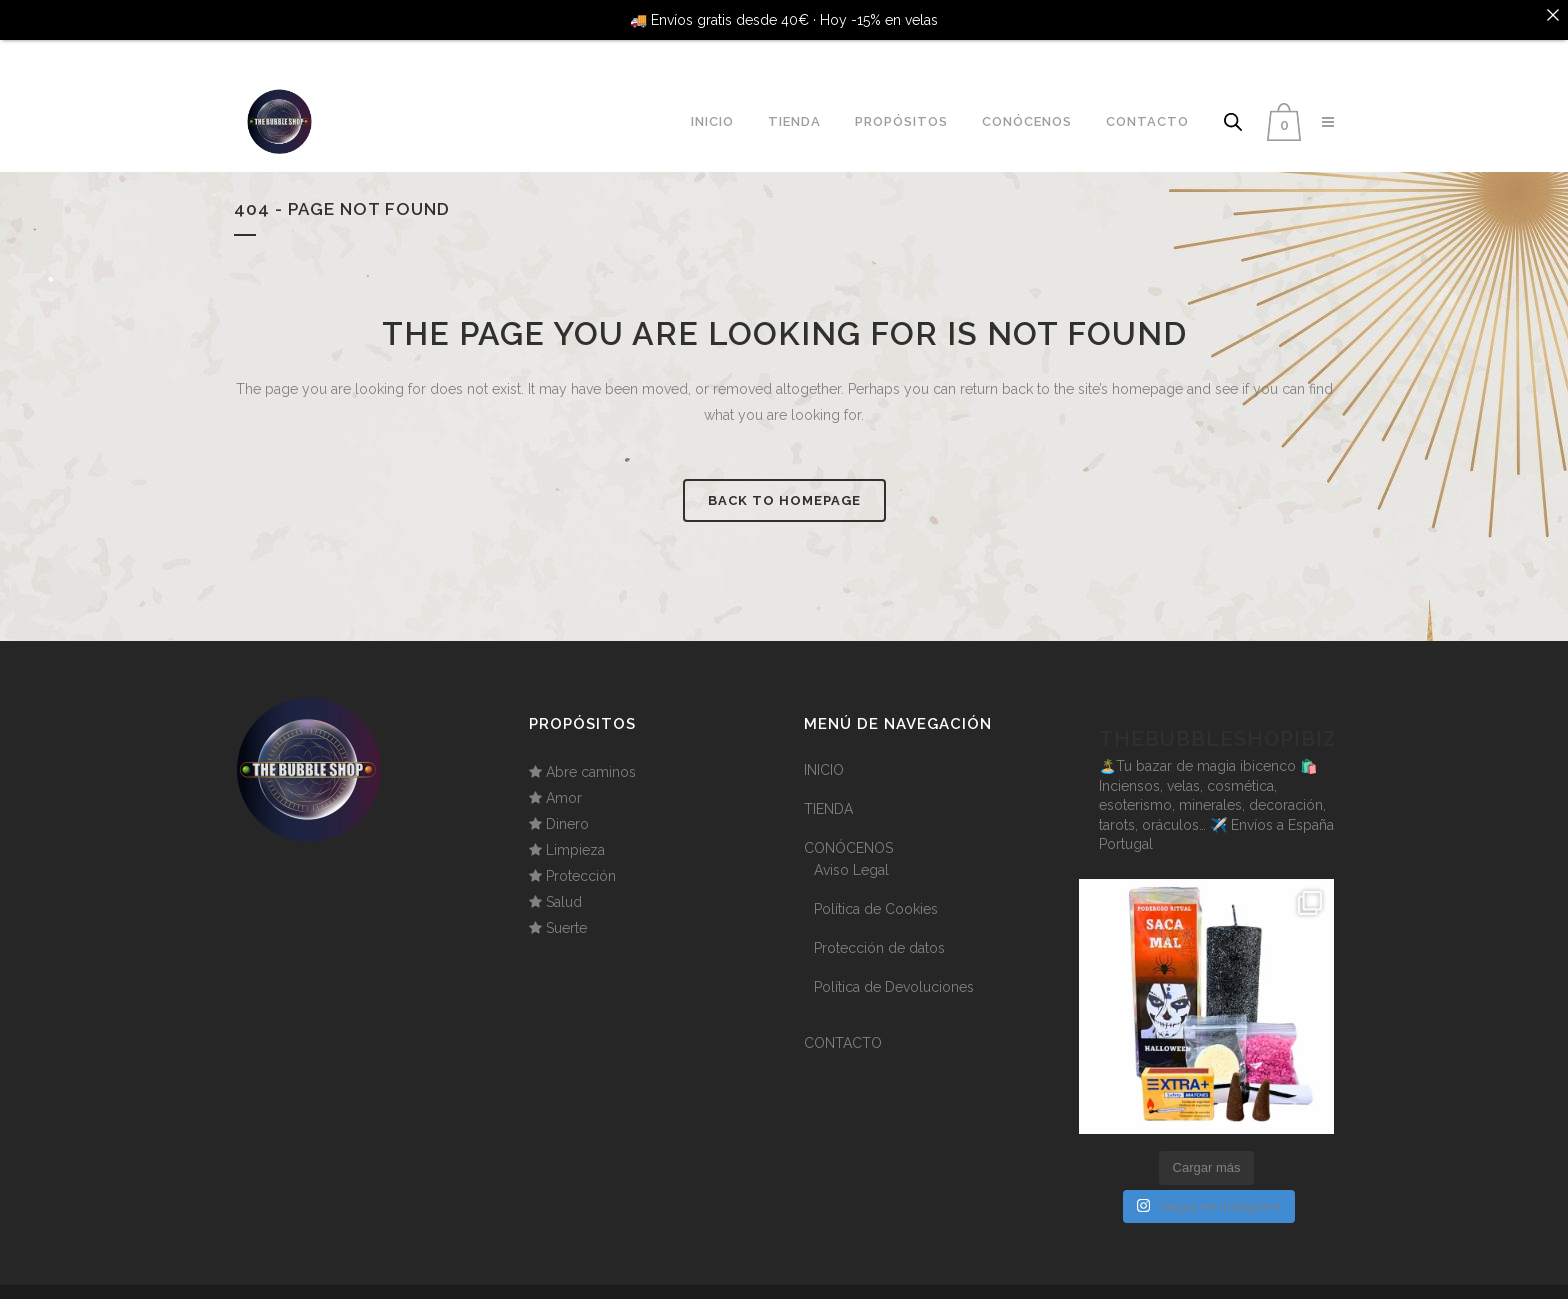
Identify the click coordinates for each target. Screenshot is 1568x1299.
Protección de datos (879, 929)
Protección (581, 857)
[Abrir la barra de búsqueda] (1233, 102)
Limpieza (575, 831)
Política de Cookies (876, 890)
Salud (564, 883)
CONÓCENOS (848, 829)
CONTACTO (843, 1024)
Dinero (567, 805)
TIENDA (828, 790)
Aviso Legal (851, 851)
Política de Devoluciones (894, 968)
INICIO (824, 751)
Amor (564, 779)
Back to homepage (784, 481)
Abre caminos (591, 753)
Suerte (566, 909)
